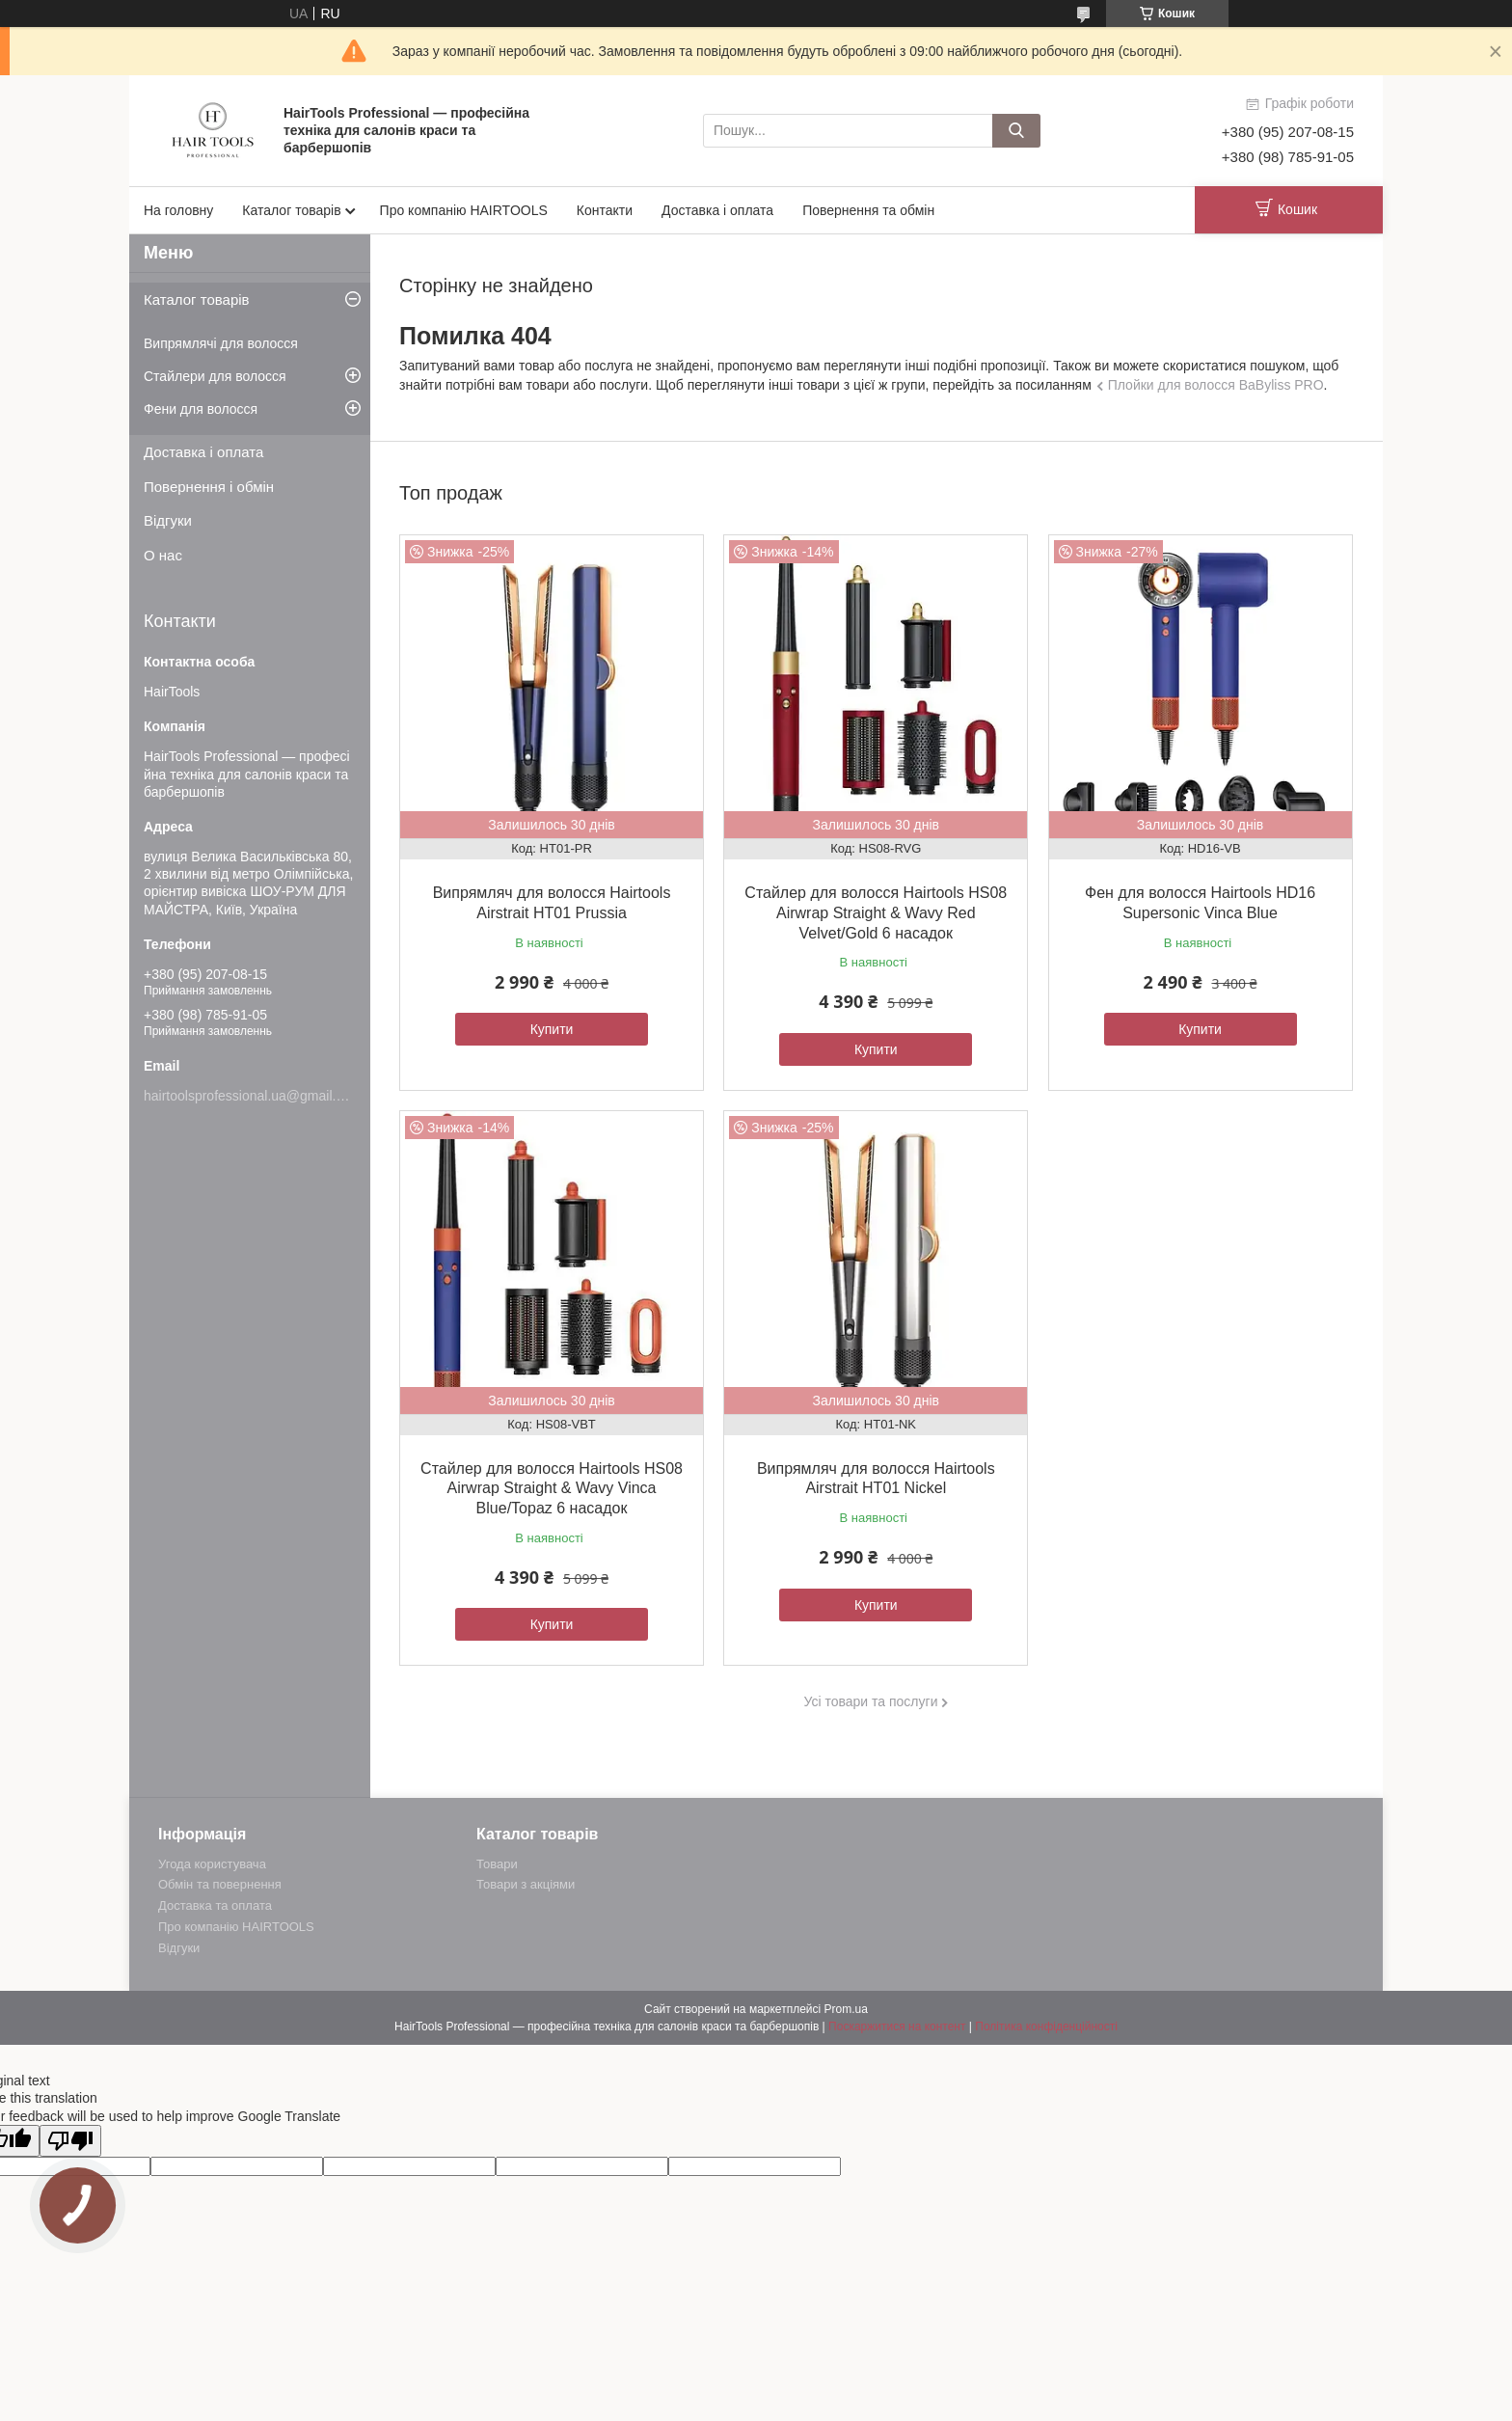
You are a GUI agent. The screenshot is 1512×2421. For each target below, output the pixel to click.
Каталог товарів (291, 210)
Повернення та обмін (868, 210)
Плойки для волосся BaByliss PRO (1216, 385)
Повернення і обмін (209, 486)
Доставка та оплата (215, 1905)
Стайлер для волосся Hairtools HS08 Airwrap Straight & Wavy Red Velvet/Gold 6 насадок (875, 912)
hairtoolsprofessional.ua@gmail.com (253, 1095)
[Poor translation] (70, 2141)
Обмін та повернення (220, 1884)
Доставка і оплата (717, 210)
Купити (552, 1029)
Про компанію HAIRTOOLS (464, 210)
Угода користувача (212, 1864)
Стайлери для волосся (215, 376)
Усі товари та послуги (871, 1701)
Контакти (605, 210)
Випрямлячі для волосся (221, 343)
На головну (178, 210)
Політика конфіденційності (1046, 2026)
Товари (497, 1864)
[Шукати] (1016, 131)
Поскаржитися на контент (896, 2026)
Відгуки (168, 520)
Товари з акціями (525, 1884)
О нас (163, 555)
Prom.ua (846, 2009)
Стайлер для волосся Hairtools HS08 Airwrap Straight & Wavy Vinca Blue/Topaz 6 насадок (551, 1488)
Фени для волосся (200, 409)
